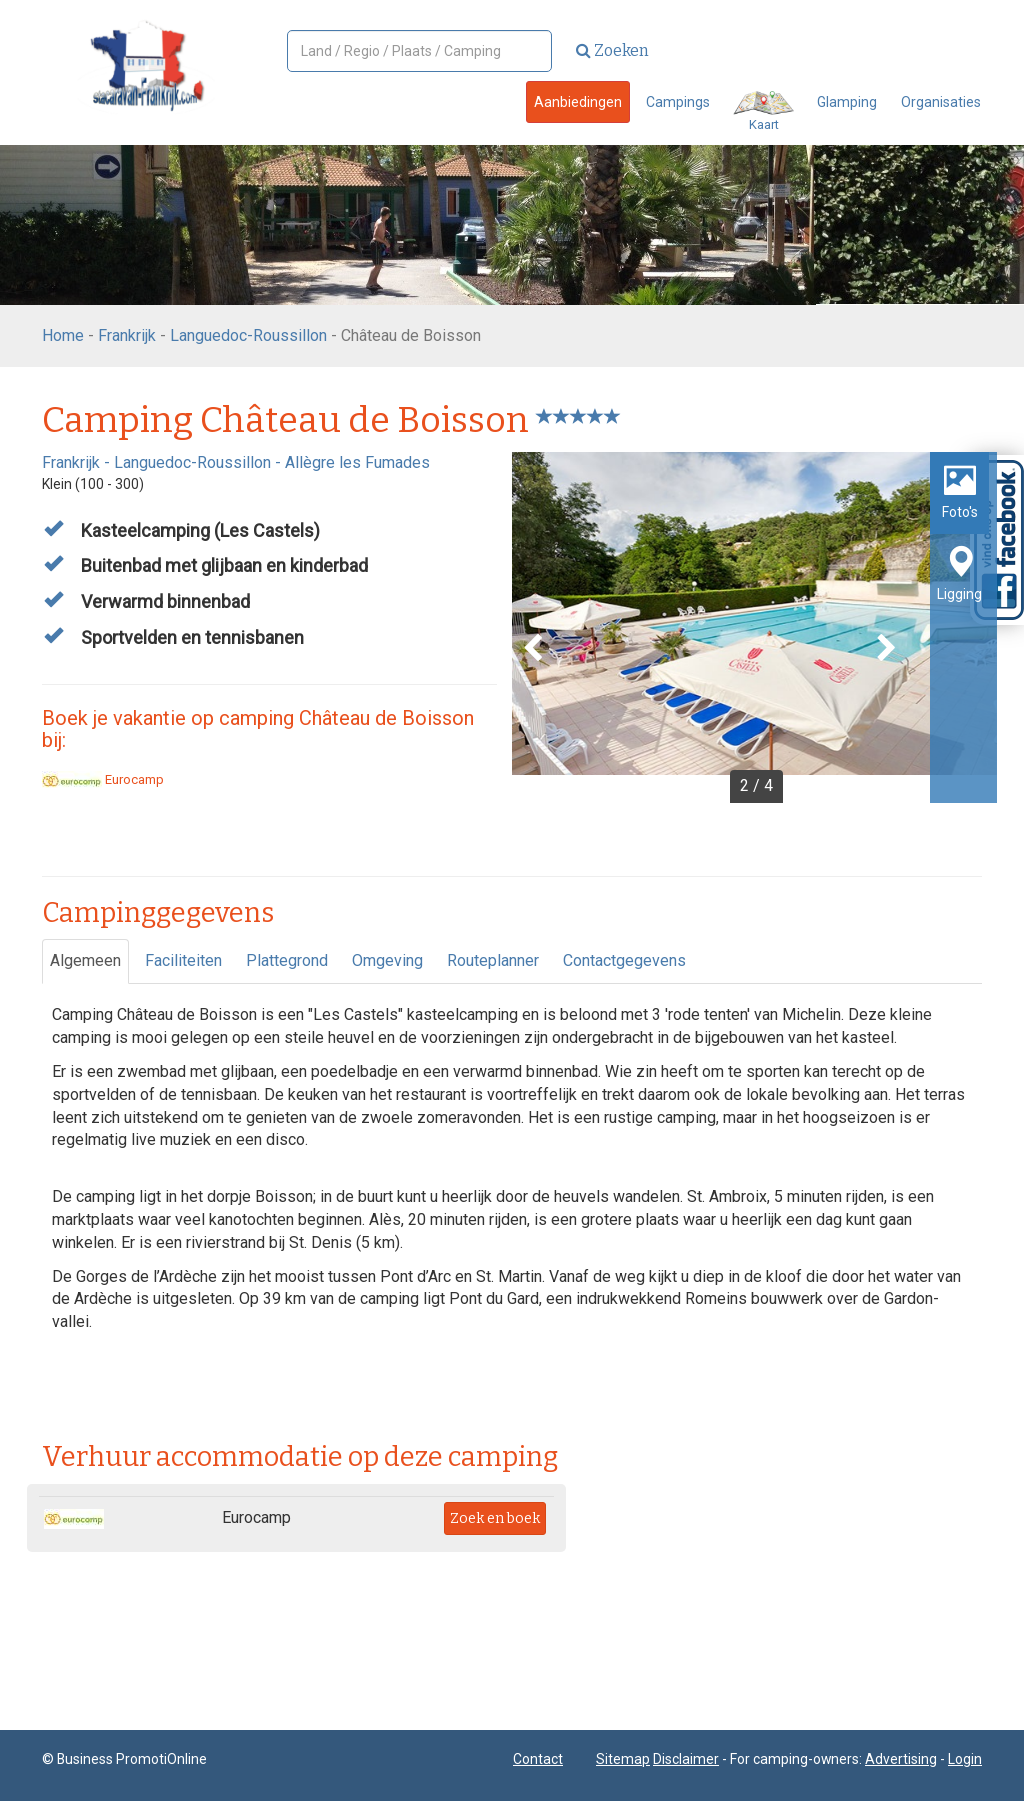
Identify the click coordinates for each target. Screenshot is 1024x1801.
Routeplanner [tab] (493, 960)
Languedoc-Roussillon (248, 335)
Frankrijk (127, 335)
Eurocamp (103, 779)
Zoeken (612, 50)
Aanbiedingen (578, 102)
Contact (538, 1759)
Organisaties (941, 102)
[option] (754, 627)
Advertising (901, 1759)
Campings (678, 102)
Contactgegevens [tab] (624, 960)
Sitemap (623, 1759)
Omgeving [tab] (387, 960)
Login (965, 1759)
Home (63, 335)
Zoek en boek (495, 1518)
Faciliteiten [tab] (183, 960)
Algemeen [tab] (85, 960)
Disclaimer (686, 1759)
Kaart (763, 111)
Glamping (847, 102)
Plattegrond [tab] (287, 960)
